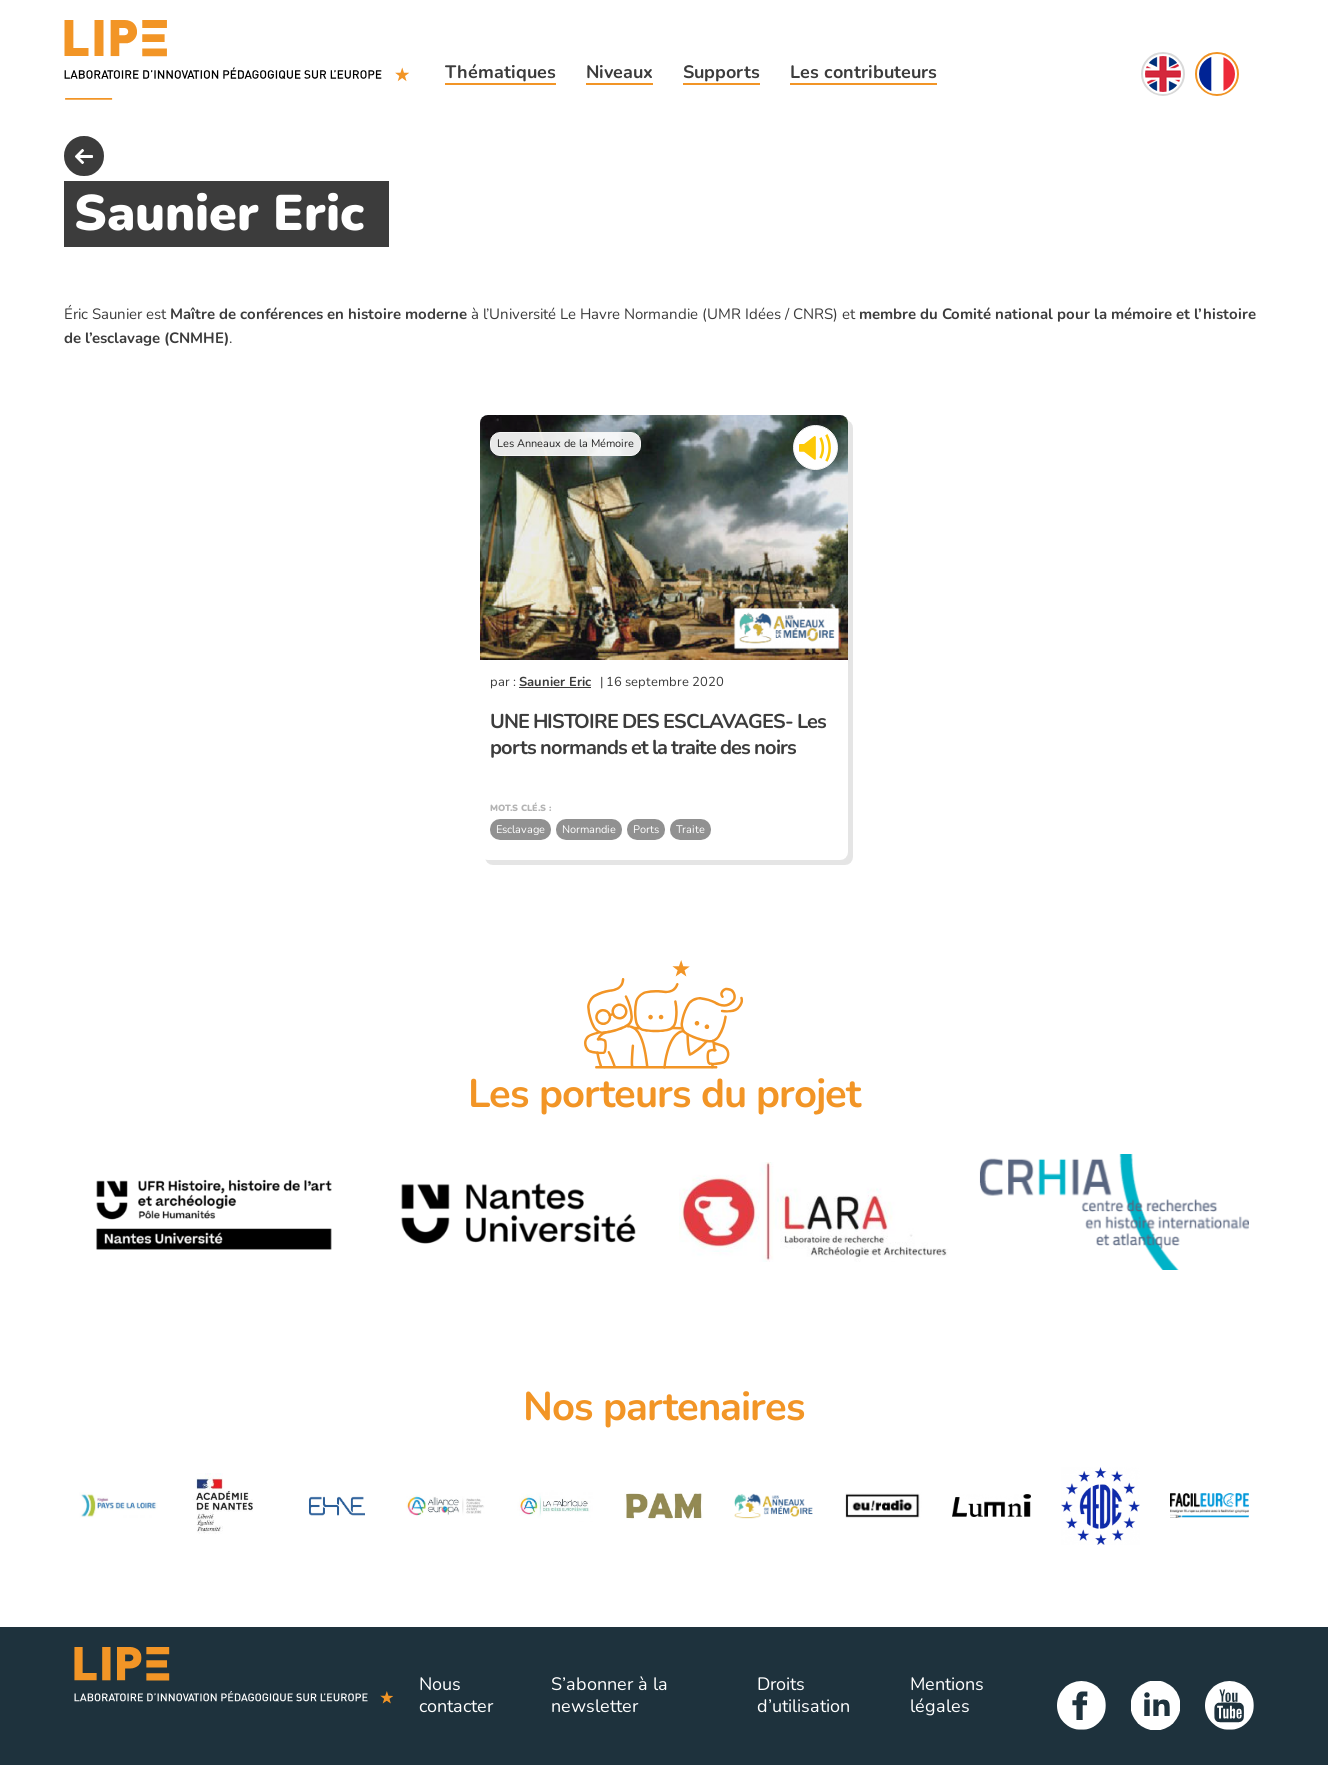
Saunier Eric (555, 682)
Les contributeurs (863, 72)
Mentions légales (947, 1695)
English (1163, 74)
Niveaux (619, 72)
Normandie (589, 829)
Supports (721, 72)
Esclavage (520, 829)
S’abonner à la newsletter (609, 1695)
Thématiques (500, 72)
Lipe (234, 1696)
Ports (646, 829)
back (84, 156)
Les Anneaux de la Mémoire (565, 443)
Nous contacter (456, 1695)
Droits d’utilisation (803, 1695)
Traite (690, 829)
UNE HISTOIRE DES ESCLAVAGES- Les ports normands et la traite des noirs (658, 734)
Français (1217, 74)
